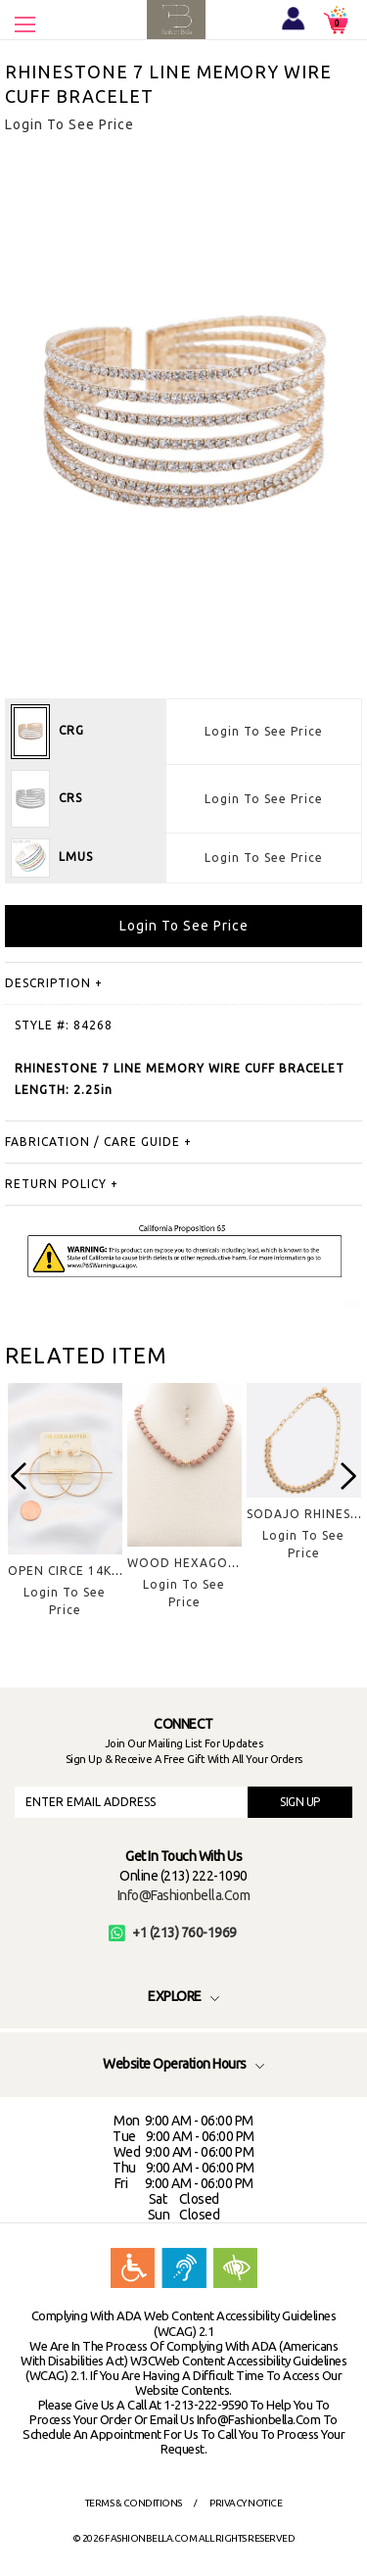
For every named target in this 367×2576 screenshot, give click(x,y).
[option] (64, 1516)
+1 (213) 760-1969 (173, 1932)
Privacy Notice (245, 2503)
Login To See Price (264, 731)
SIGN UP (300, 1801)
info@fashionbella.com (184, 1895)
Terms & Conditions (133, 2503)
